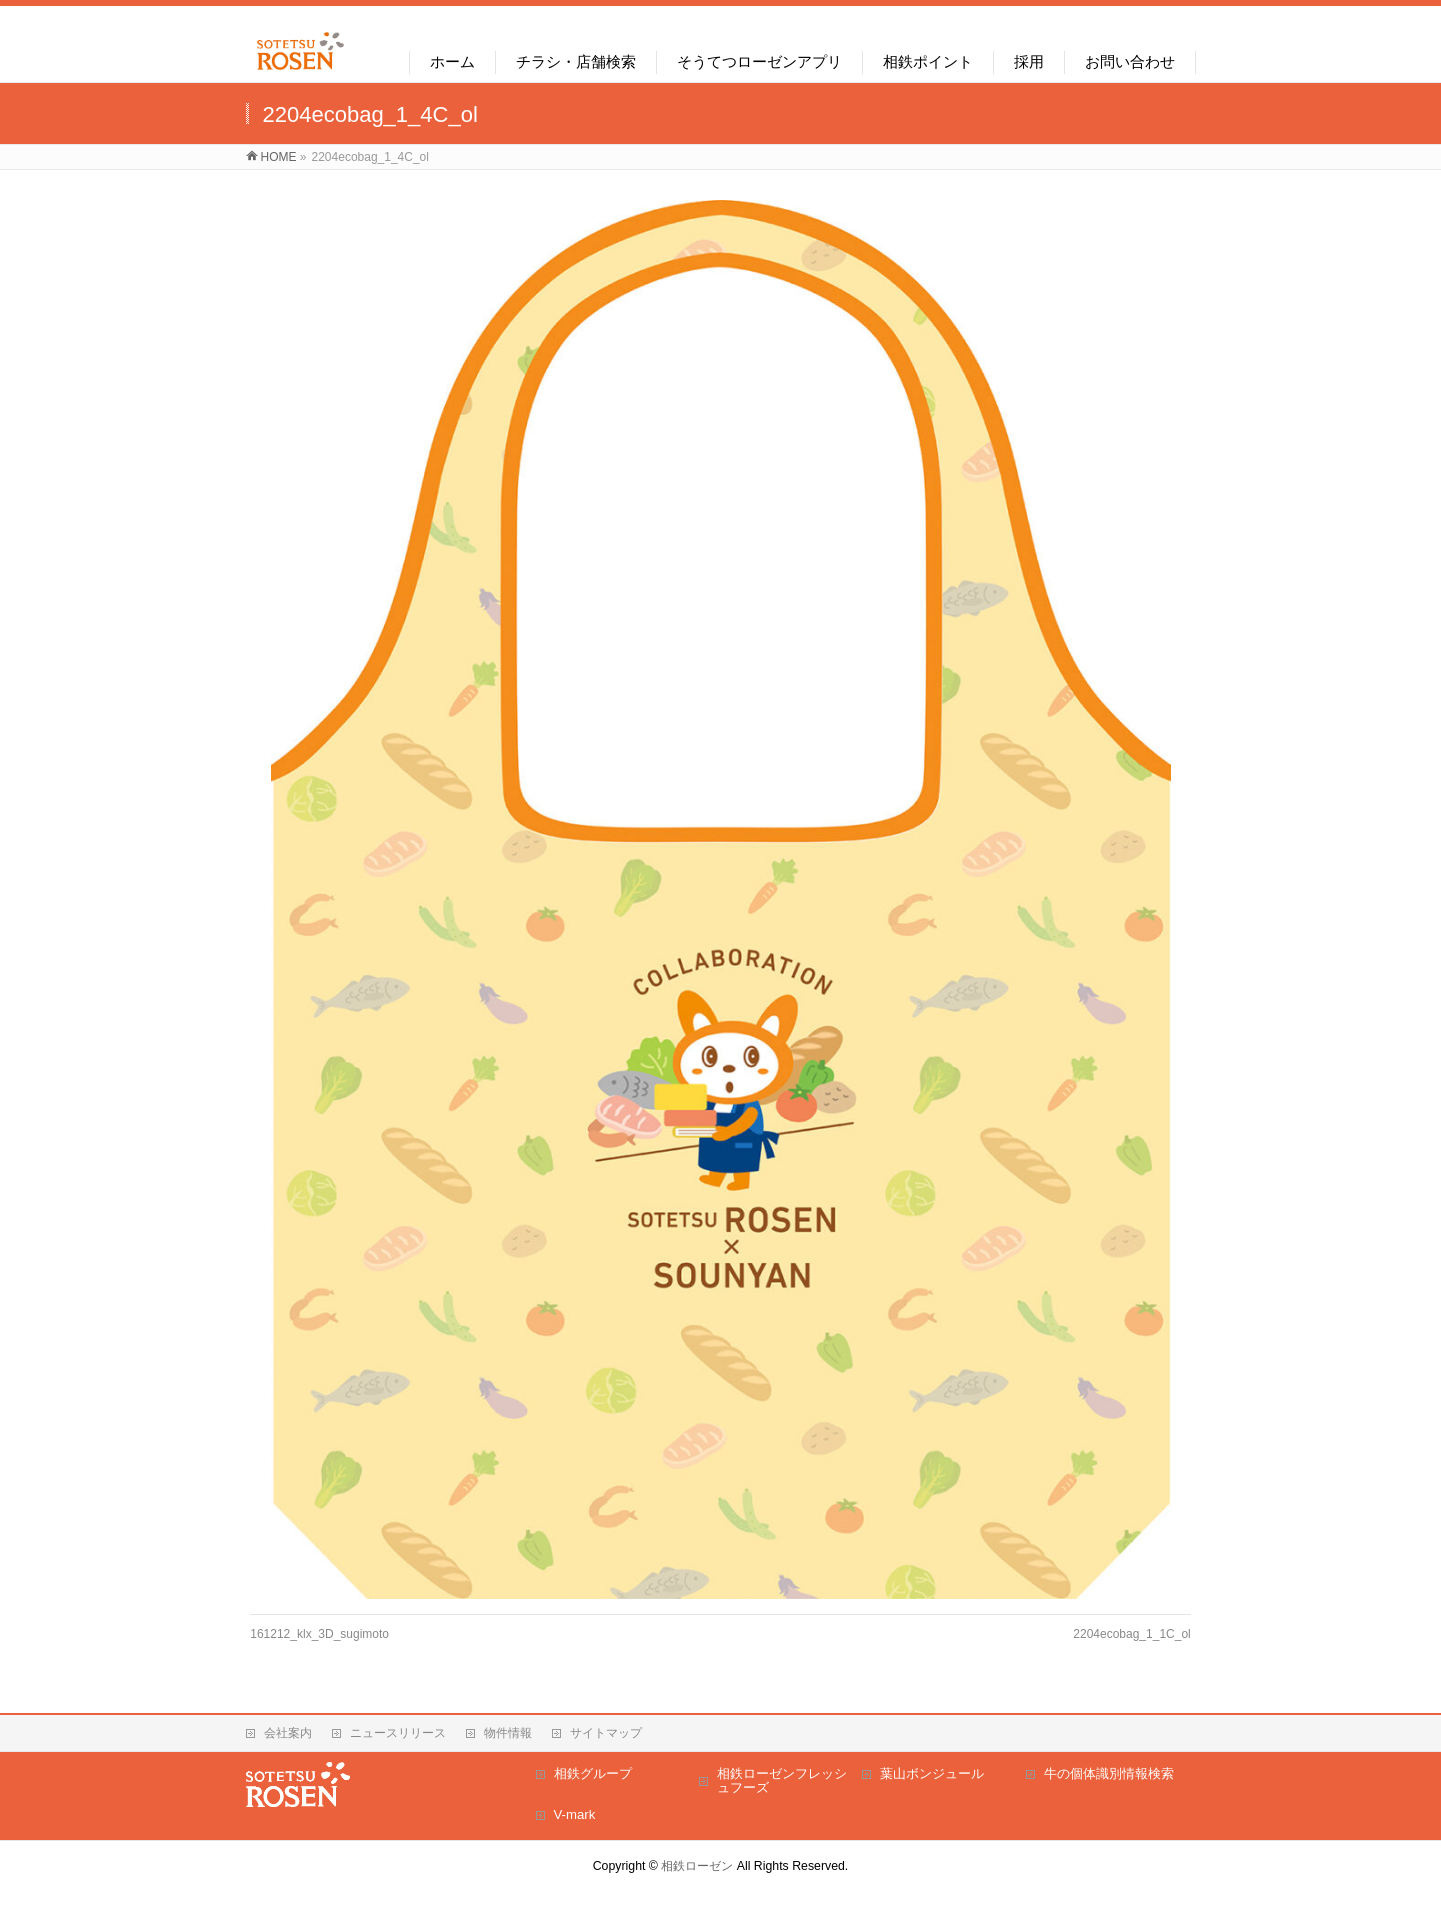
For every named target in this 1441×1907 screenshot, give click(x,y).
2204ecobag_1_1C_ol (1131, 1634)
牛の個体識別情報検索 (1109, 1773)
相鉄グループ (593, 1773)
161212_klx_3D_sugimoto (319, 1634)
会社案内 (288, 1733)
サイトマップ (606, 1733)
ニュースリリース (398, 1733)
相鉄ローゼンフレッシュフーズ (782, 1780)
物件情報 (508, 1733)
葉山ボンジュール (932, 1773)
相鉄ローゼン (697, 1866)
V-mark (575, 1814)
